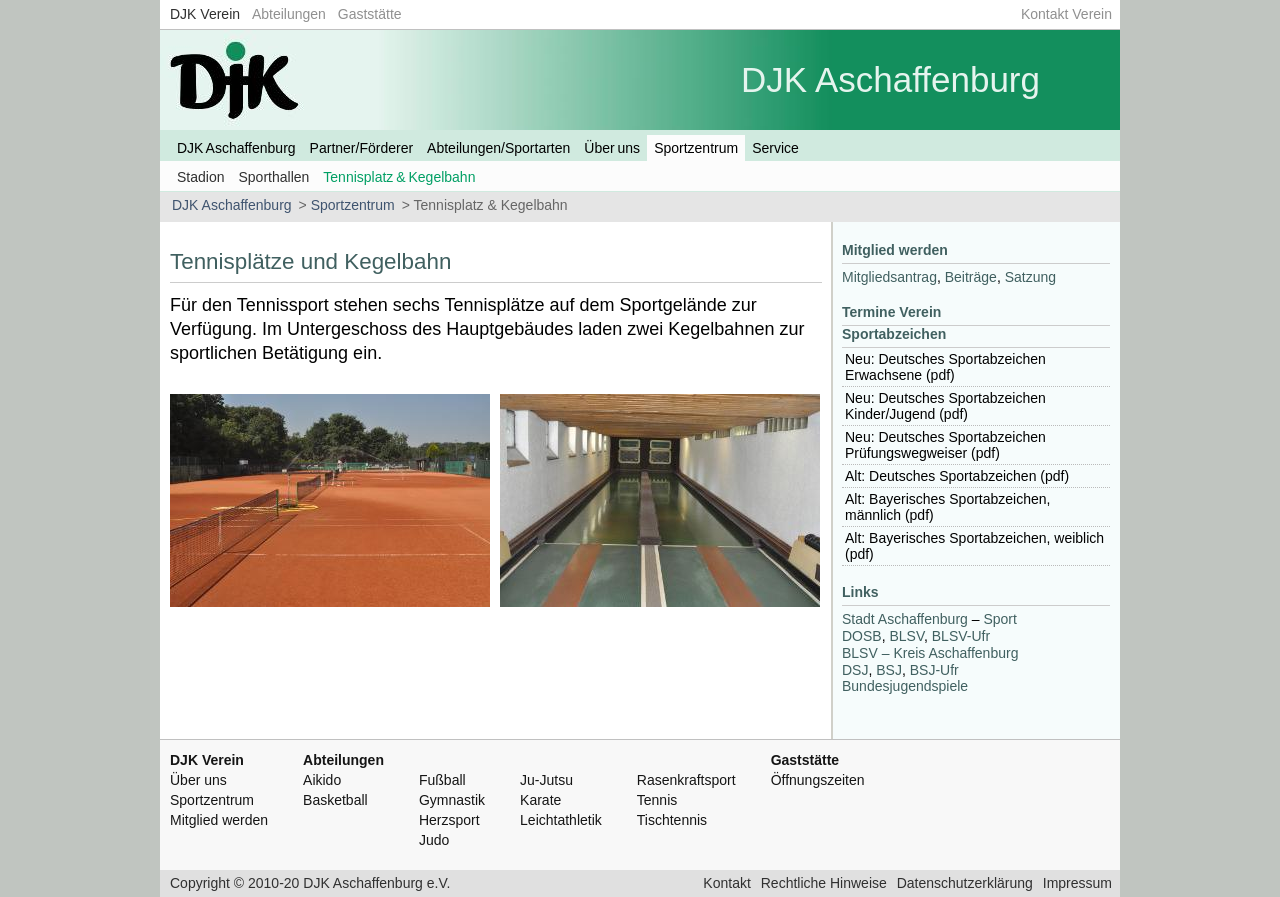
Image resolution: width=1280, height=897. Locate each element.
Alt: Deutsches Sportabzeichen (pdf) (957, 476)
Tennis (657, 800)
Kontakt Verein (1066, 14)
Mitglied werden (895, 250)
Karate (540, 800)
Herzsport (449, 820)
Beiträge (971, 277)
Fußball (442, 780)
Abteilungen (289, 14)
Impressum (1077, 883)
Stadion (200, 177)
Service (775, 148)
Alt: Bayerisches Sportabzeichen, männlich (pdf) (947, 507)
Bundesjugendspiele (905, 686)
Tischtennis (672, 820)
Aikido (322, 780)
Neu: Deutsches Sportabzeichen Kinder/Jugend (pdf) (945, 406)
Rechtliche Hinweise (824, 883)
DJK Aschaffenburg (236, 148)
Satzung (1030, 277)
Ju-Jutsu (546, 780)
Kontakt (726, 883)
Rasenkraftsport (686, 780)
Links (860, 592)
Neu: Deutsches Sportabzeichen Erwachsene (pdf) (945, 367)
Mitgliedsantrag (889, 277)
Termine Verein (891, 312)
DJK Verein (205, 14)
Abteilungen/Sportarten (498, 148)
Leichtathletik (561, 820)
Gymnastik (452, 800)
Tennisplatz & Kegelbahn (399, 177)
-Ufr (961, 636)
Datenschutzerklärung (965, 883)
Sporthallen (273, 177)
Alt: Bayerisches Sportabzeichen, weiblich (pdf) (974, 546)
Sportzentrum (696, 148)
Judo (434, 840)
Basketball (335, 800)
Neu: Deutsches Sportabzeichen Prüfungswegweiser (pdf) (945, 445)
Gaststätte (370, 14)
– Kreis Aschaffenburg (930, 653)
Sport (999, 619)
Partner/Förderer (361, 148)
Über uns (612, 148)
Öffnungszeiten (818, 780)
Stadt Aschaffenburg (905, 619)
